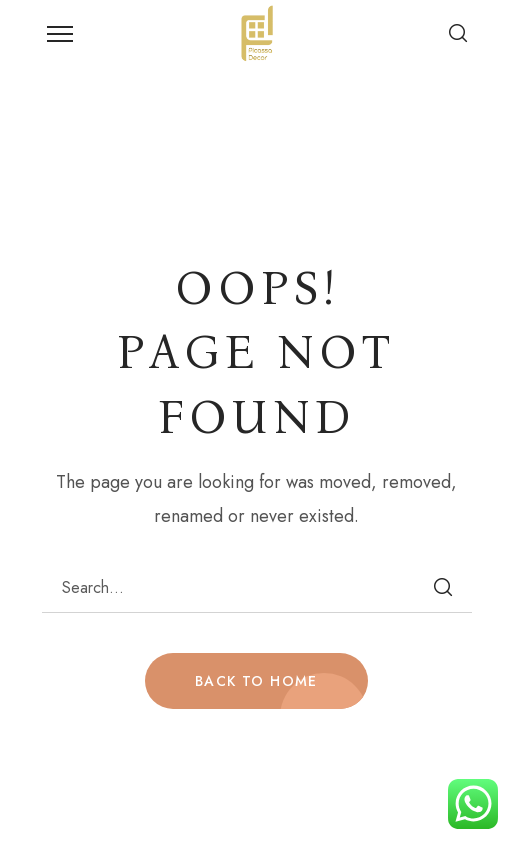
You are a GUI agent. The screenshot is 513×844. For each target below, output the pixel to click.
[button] (458, 33)
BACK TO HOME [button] (256, 681)
